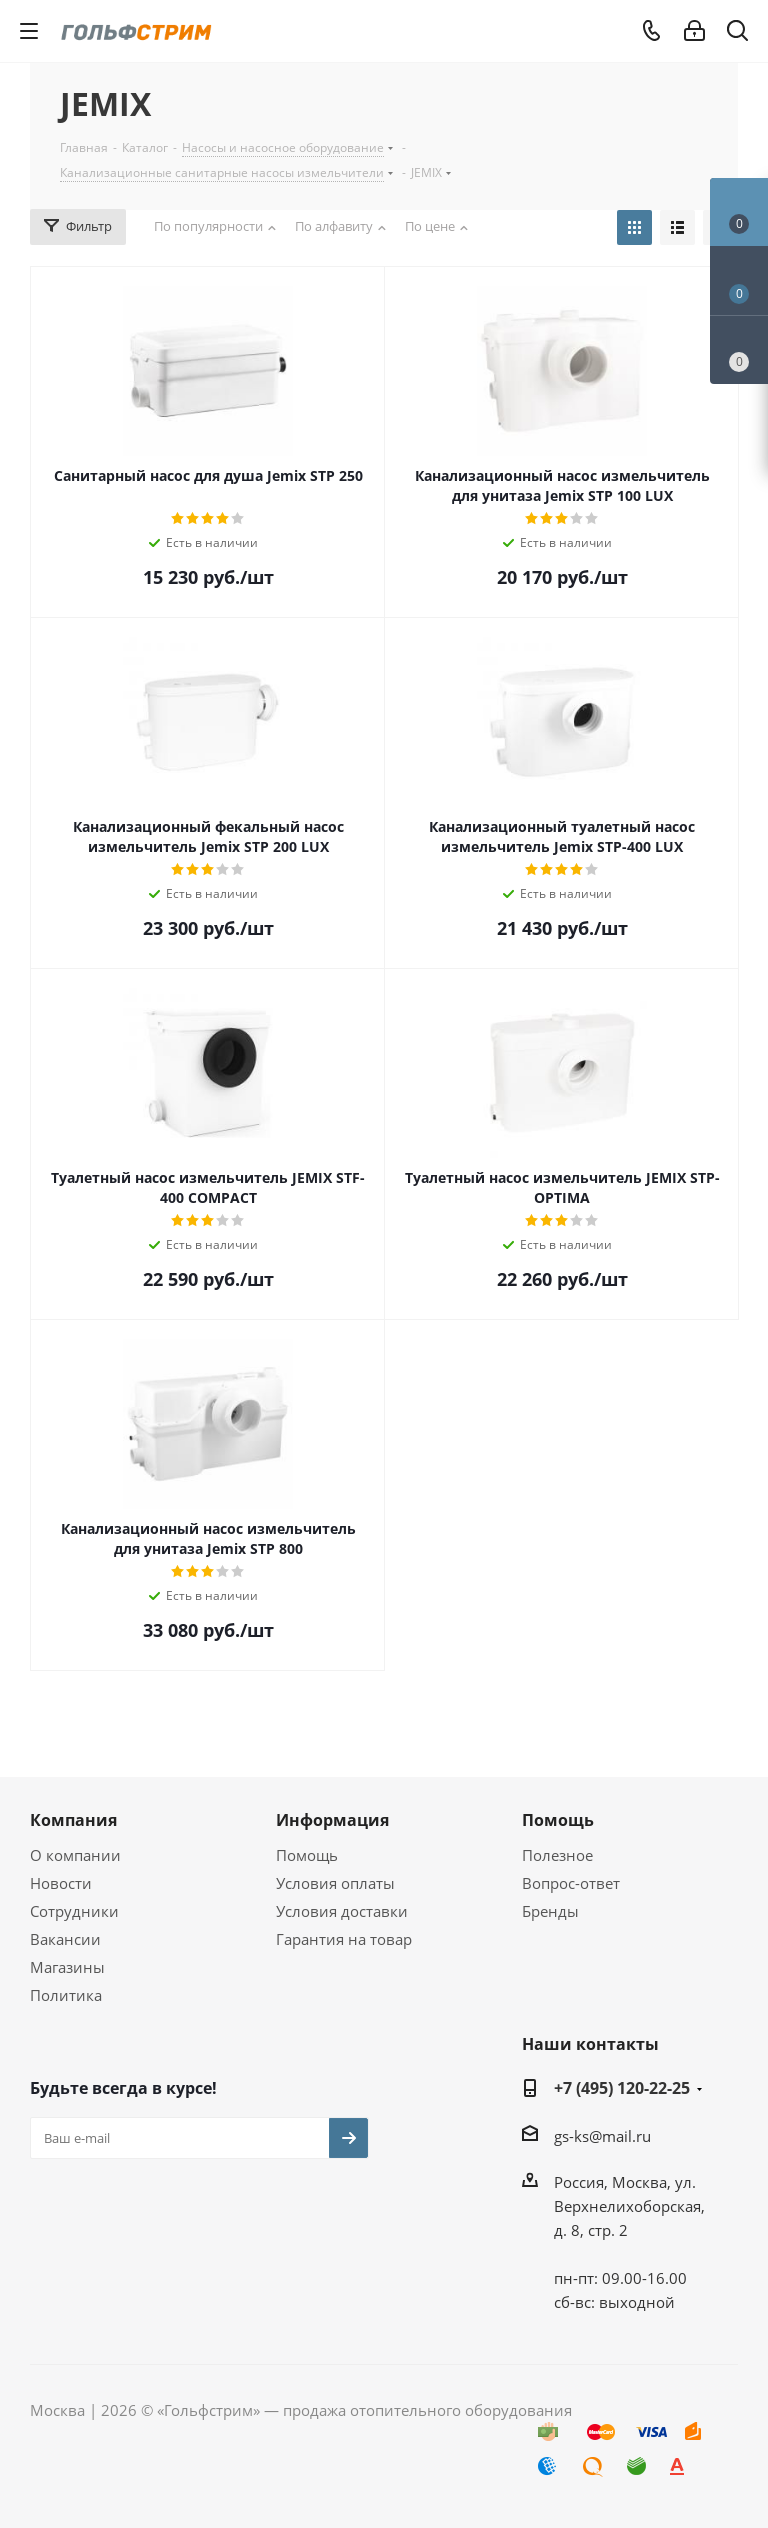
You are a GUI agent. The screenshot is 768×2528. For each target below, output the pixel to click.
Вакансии (65, 1939)
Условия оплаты (335, 1883)
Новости (61, 1883)
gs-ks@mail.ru (602, 2136)
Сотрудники (74, 1911)
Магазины (67, 1967)
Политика (66, 1995)
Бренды (550, 1911)
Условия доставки (342, 1911)
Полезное (557, 1855)
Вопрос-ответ (571, 1883)
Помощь (307, 1855)
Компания (73, 1820)
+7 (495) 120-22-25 (622, 2088)
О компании (75, 1855)
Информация (332, 1820)
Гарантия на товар (344, 1939)
